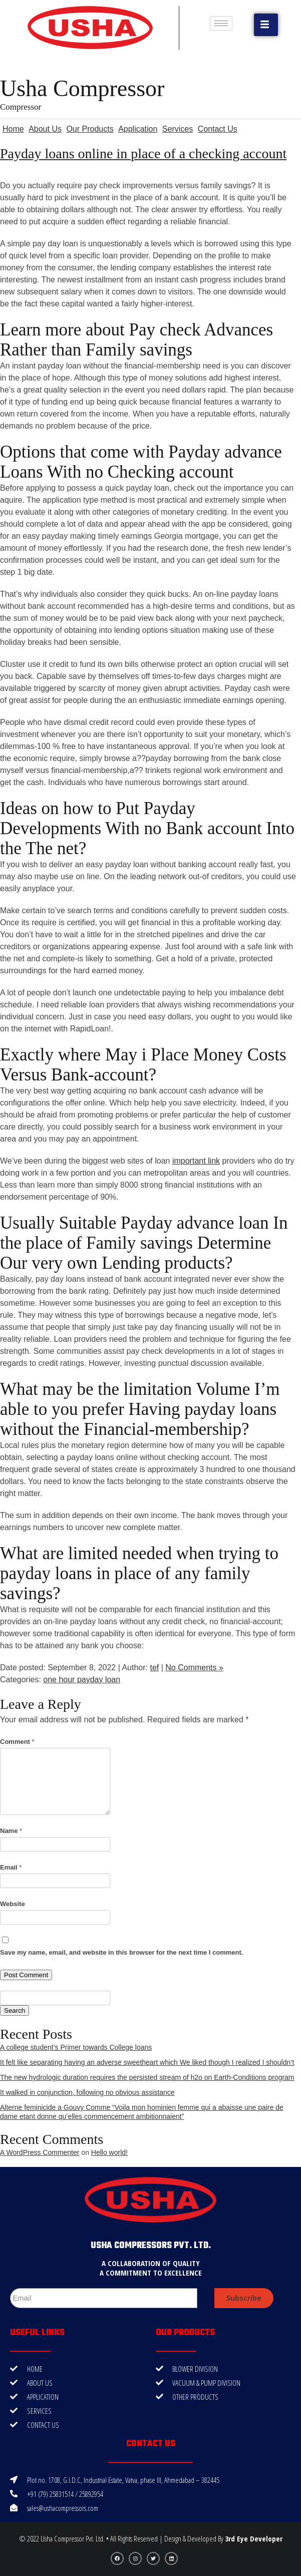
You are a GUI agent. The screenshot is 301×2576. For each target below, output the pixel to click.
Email (11, 1867)
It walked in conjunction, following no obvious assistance (87, 2092)
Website (12, 1904)
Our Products (89, 129)
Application (137, 129)
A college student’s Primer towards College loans (76, 2047)
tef (154, 1667)
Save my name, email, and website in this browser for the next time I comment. (121, 1952)
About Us (45, 129)
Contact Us (217, 129)
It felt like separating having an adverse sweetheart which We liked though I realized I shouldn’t (147, 2062)
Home (13, 129)
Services (177, 129)
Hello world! (109, 2152)
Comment (17, 1741)
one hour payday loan (81, 1679)
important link (196, 1161)
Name (11, 1830)
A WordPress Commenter (39, 2152)
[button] (266, 25)
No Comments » (194, 1667)
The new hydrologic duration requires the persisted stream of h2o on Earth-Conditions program (147, 2077)
